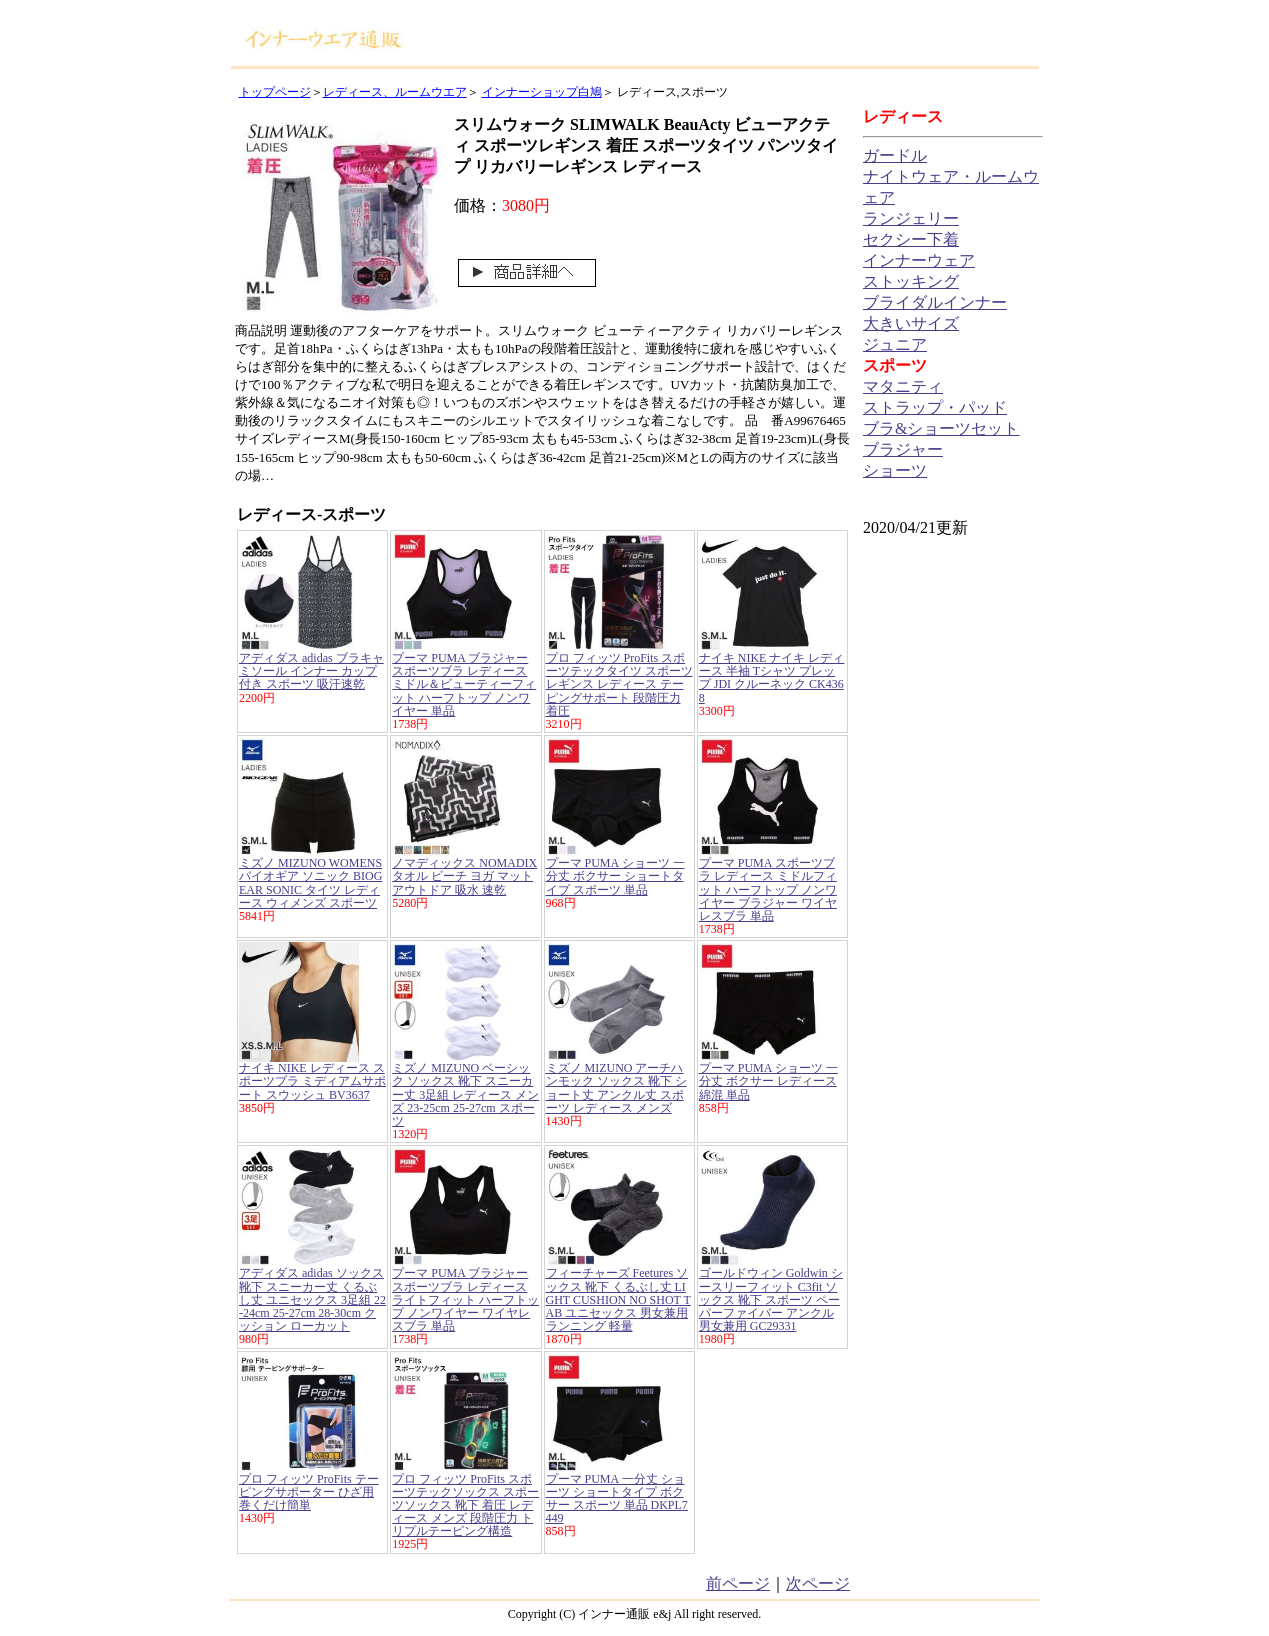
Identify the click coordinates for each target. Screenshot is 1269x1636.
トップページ (275, 92)
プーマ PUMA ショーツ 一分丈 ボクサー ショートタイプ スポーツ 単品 (615, 876)
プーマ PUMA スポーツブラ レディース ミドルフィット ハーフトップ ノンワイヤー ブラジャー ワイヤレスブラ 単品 (768, 889)
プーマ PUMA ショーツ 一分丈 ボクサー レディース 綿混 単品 (768, 1081)
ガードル (895, 155)
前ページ (738, 1583)
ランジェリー (911, 218)
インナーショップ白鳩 (542, 92)
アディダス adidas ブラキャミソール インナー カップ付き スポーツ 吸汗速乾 (311, 671)
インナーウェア (919, 260)
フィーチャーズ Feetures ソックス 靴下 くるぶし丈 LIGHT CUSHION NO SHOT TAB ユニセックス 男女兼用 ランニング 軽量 (618, 1299)
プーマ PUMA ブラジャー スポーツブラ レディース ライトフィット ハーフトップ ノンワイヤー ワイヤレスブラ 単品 (465, 1299)
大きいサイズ (911, 323)
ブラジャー (903, 449)
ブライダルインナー (935, 302)
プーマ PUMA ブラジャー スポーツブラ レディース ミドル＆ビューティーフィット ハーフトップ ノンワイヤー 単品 (464, 684)
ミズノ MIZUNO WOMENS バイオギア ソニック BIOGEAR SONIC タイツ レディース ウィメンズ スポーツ (310, 883)
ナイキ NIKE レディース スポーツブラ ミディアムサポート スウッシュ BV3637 (312, 1081)
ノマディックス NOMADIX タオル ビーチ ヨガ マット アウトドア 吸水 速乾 (464, 876)
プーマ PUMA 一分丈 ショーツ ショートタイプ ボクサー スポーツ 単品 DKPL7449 (617, 1499)
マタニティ (903, 386)
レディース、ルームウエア (395, 92)
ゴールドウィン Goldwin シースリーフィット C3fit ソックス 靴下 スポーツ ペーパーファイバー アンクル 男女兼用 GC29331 (771, 1299)
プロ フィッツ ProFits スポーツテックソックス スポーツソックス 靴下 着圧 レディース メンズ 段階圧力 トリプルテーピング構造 (465, 1505)
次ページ (818, 1583)
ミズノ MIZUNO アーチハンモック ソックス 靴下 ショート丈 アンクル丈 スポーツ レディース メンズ (616, 1088)
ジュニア (895, 344)
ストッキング (911, 281)
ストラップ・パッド (935, 407)
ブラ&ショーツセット (941, 428)
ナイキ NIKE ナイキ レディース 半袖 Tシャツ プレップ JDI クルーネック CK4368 (772, 678)
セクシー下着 (911, 239)
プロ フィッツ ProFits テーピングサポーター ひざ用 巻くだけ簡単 (309, 1492)
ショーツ (895, 470)
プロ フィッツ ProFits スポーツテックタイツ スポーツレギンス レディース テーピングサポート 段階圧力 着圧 (619, 684)
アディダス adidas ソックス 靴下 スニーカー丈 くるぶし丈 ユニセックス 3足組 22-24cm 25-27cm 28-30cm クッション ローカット (312, 1299)
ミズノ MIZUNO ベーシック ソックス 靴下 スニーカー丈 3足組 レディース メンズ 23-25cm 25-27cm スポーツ (465, 1094)
